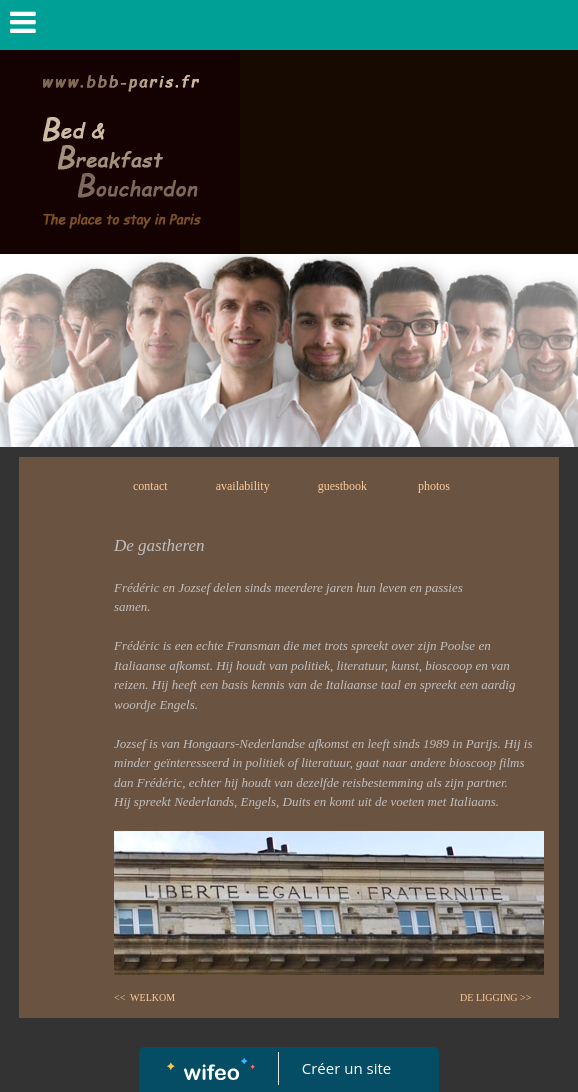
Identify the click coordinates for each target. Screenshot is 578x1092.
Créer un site (346, 1068)
